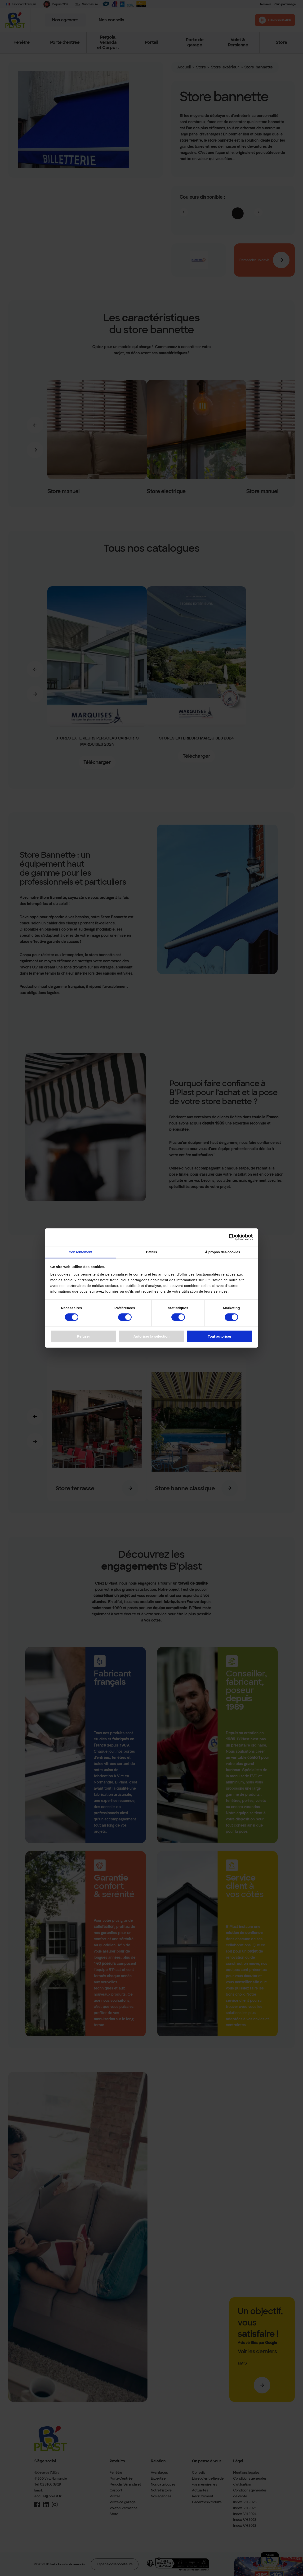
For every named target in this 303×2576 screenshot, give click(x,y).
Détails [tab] (151, 1252)
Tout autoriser (220, 1336)
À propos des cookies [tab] (222, 1252)
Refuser (83, 1336)
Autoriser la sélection (152, 1336)
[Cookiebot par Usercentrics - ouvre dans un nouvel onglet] (232, 1237)
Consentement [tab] (80, 1252)
